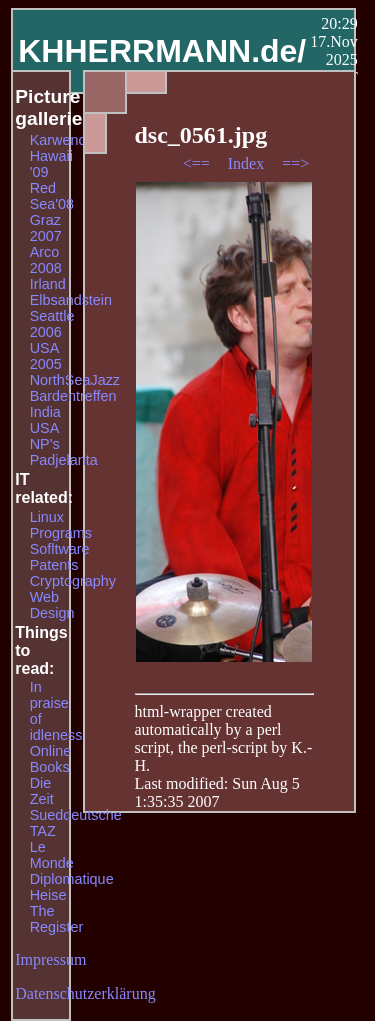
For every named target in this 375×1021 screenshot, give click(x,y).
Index (248, 163)
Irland (48, 284)
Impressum (50, 959)
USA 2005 (46, 356)
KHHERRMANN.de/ (162, 51)
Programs (61, 533)
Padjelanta (64, 460)
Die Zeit (42, 791)
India (45, 412)
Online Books (51, 759)
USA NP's (45, 436)
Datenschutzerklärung (85, 993)
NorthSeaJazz (75, 380)
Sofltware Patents (60, 557)
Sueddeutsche (76, 815)
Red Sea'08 (52, 196)
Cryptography (73, 581)
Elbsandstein (71, 300)
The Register (57, 919)
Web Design (52, 605)
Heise (48, 895)
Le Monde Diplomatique (72, 863)
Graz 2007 (46, 228)
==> (295, 163)
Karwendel (64, 140)
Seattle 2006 (52, 324)
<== (198, 163)
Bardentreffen (73, 396)
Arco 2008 (46, 260)
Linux (47, 517)
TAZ (43, 831)
